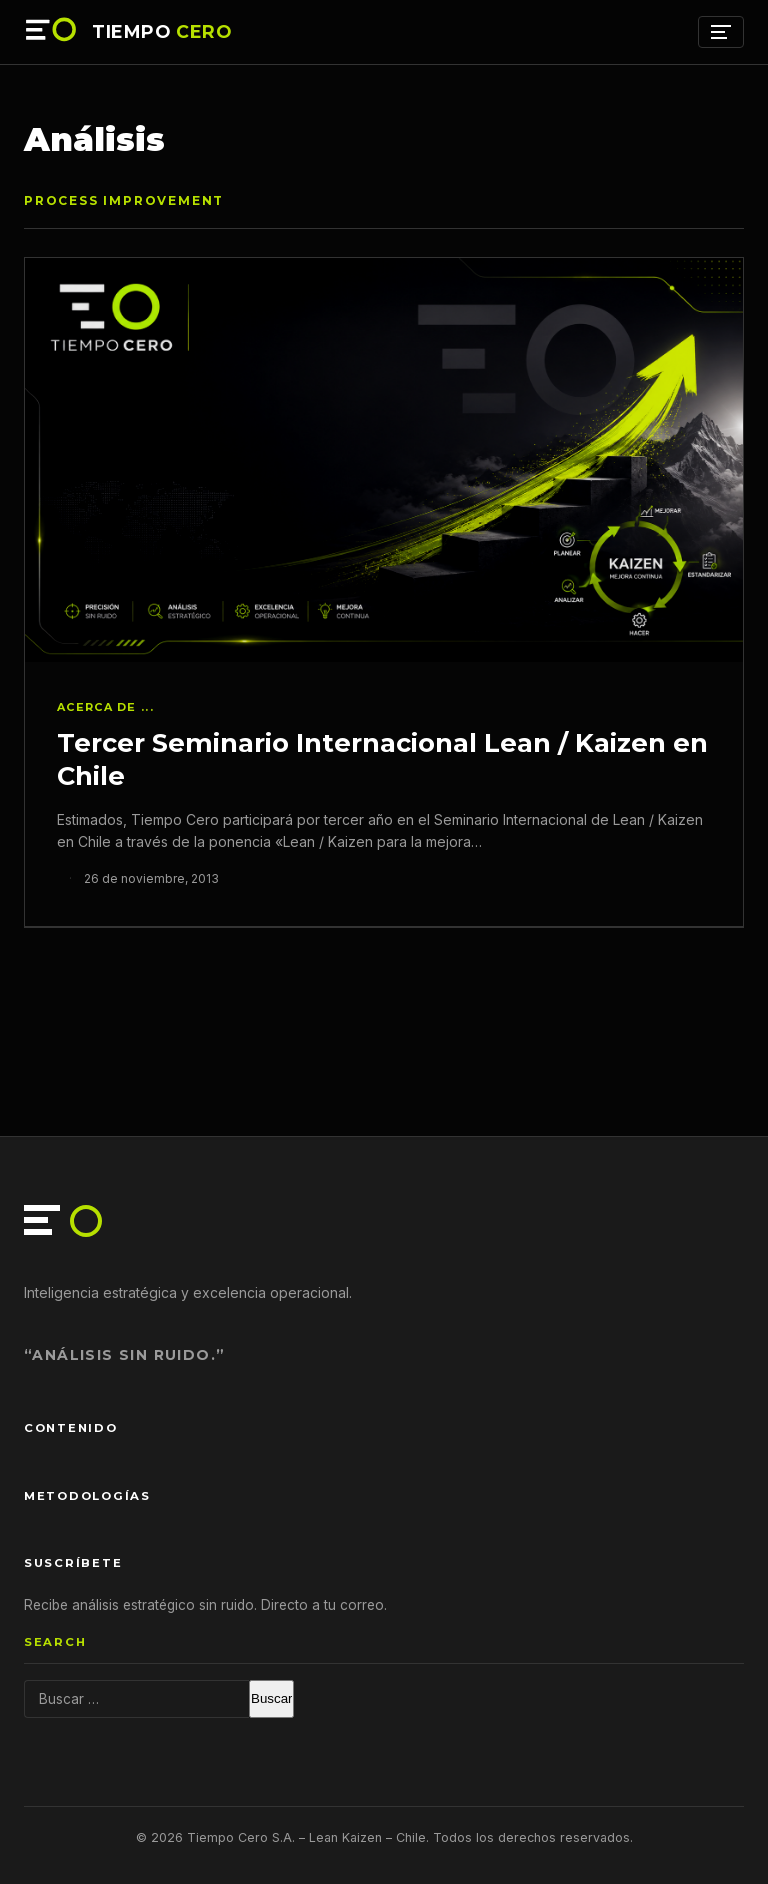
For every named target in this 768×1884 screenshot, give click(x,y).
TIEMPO (162, 32)
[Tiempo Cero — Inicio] (52, 32)
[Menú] (721, 32)
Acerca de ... (105, 707)
